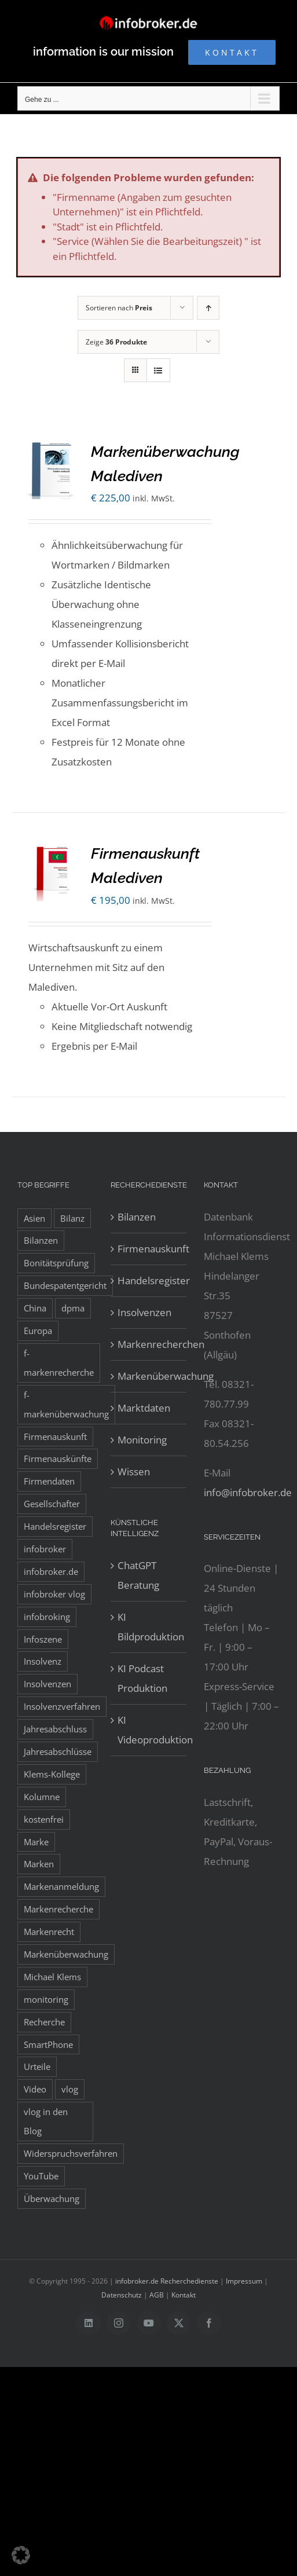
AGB (156, 2295)
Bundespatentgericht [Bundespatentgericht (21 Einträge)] (65, 1285)
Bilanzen (137, 1216)
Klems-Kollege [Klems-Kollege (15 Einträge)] (52, 1774)
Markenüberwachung (149, 1376)
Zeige (116, 342)
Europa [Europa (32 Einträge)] (38, 1330)
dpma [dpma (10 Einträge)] (73, 1308)
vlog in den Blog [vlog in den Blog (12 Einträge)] (46, 2121)
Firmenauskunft (149, 1248)
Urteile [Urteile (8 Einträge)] (37, 2066)
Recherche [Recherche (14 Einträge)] (44, 2022)
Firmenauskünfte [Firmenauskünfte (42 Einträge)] (57, 1458)
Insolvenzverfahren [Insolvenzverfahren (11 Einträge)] (62, 1706)
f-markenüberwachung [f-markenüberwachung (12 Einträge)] (66, 1404)
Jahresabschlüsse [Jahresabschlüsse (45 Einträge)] (57, 1751)
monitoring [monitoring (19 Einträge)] (46, 1999)
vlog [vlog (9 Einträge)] (69, 2089)
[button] (21, 2555)
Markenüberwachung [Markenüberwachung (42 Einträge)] (66, 1954)
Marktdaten (144, 1408)
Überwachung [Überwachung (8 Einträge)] (51, 2198)
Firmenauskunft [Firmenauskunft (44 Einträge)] (55, 1436)
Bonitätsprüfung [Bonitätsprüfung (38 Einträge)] (56, 1263)
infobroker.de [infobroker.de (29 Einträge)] (51, 1571)
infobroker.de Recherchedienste (167, 2281)
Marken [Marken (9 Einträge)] (39, 1864)
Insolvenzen (144, 1312)
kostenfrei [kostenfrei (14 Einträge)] (44, 1819)
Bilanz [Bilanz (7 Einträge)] (72, 1218)
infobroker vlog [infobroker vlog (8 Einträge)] (54, 1594)
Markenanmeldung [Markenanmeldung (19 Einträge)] (61, 1886)
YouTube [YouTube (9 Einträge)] (41, 2176)
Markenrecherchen (149, 1344)
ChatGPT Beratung (138, 1575)
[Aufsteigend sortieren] (208, 308)
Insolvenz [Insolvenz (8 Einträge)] (42, 1661)
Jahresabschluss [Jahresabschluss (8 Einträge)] (55, 1729)
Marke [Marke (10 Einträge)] (36, 1842)
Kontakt (183, 2295)
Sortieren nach (119, 308)
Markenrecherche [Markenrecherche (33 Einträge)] (58, 1909)
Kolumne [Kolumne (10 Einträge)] (42, 1796)
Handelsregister (149, 1280)
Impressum (244, 2281)
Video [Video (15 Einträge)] (35, 2089)
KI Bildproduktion (149, 1626)
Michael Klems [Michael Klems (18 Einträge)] (52, 1977)
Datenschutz (121, 2295)
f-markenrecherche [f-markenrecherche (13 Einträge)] (59, 1362)
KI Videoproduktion (149, 1729)
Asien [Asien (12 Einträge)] (34, 1218)
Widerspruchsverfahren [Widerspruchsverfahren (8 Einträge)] (71, 2153)
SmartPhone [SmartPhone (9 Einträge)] (48, 2044)
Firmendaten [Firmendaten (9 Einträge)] (49, 1481)
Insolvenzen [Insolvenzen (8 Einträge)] (47, 1684)
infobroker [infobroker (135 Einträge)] (45, 1549)
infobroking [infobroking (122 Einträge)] (47, 1616)
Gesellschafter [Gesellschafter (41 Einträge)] (52, 1503)
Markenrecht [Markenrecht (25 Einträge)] (49, 1931)
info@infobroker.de (248, 1492)
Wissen (134, 1471)
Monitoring (142, 1439)
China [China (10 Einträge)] (35, 1308)
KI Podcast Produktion (142, 1678)
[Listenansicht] (158, 370)
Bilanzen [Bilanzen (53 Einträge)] (41, 1240)
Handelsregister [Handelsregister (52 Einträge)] (55, 1526)
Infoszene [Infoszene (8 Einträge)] (43, 1639)
